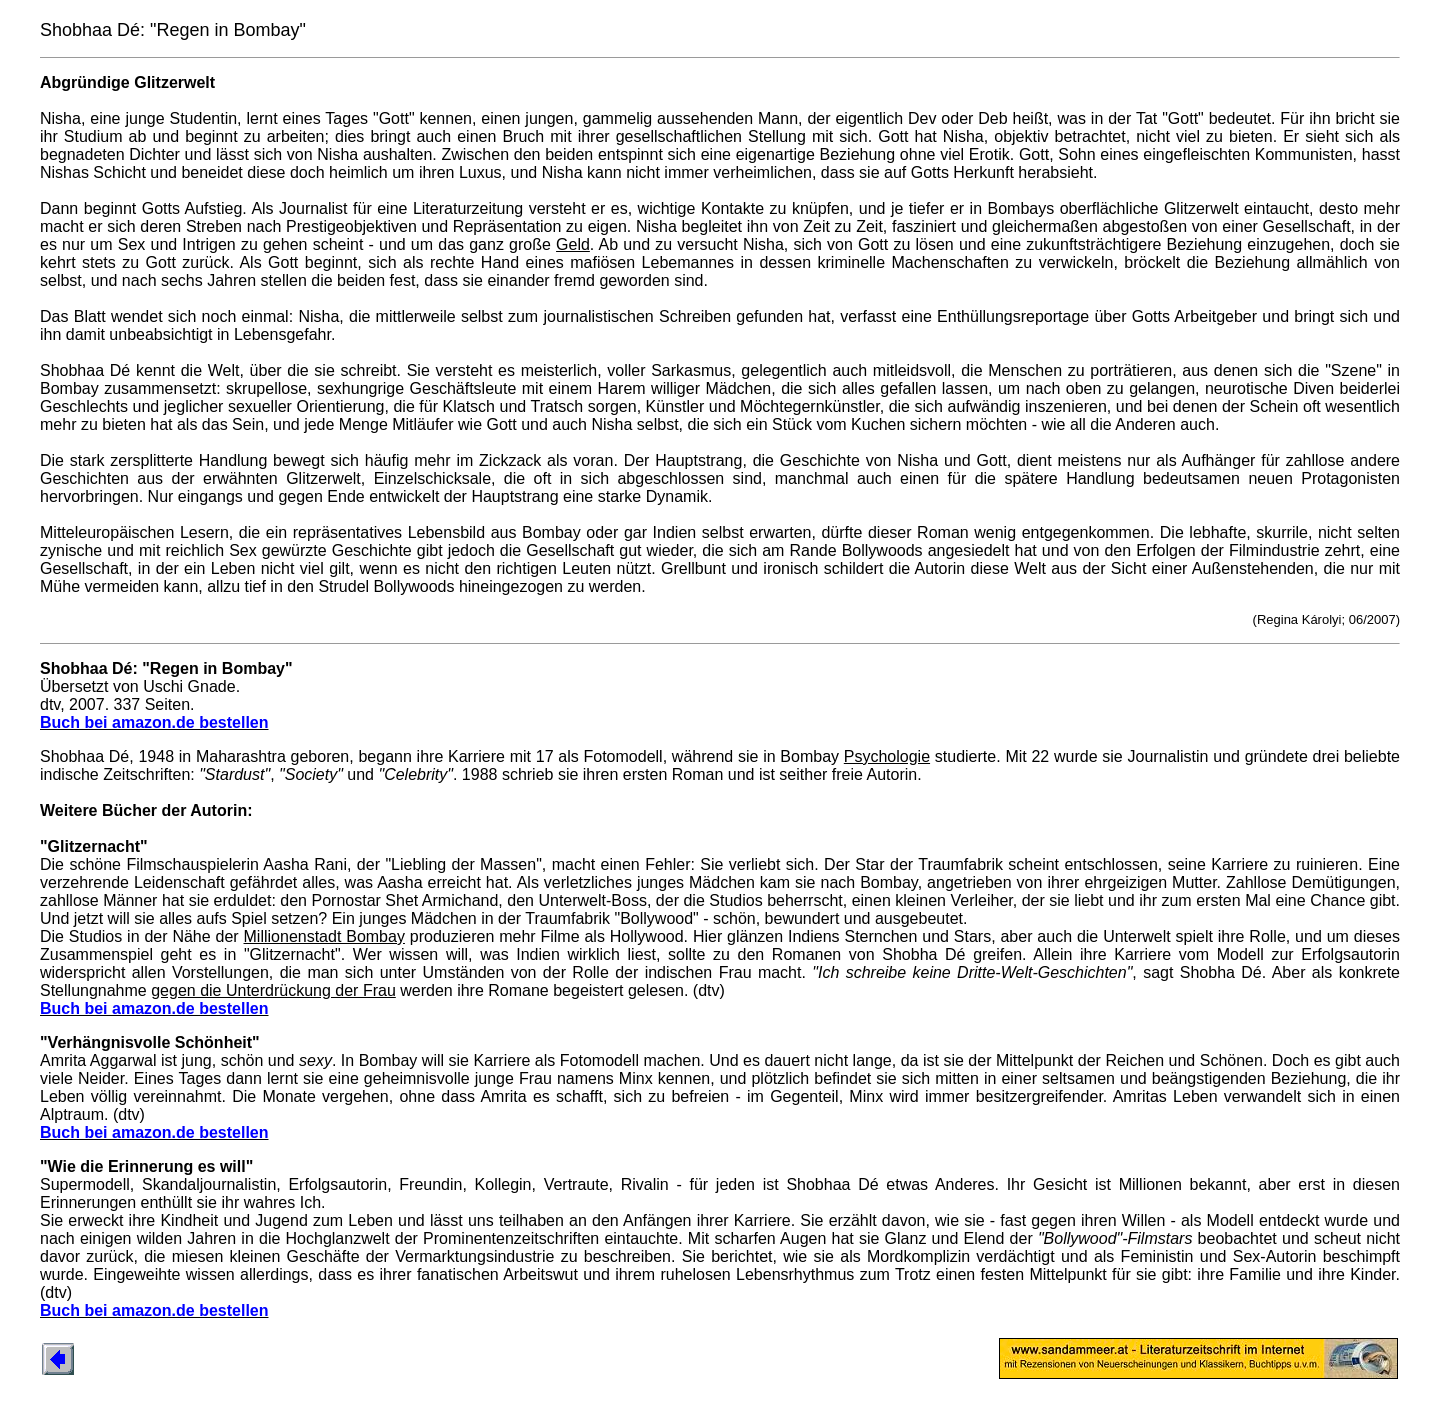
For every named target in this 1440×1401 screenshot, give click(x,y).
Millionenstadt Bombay (324, 936)
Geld (573, 244)
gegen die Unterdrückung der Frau (273, 990)
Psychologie (887, 756)
